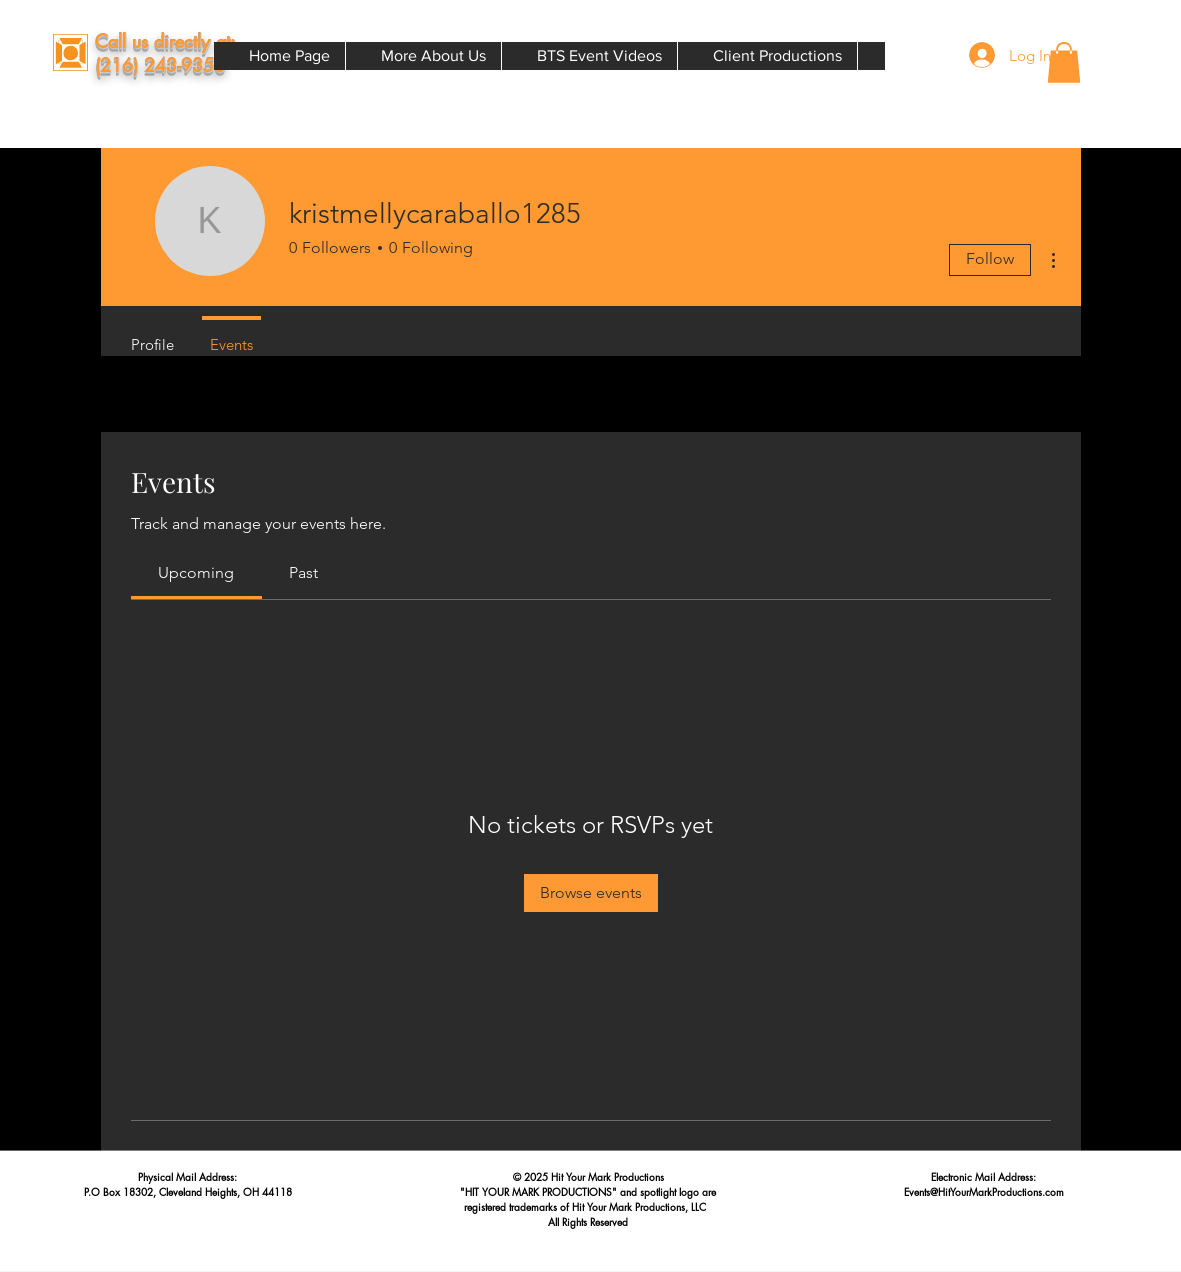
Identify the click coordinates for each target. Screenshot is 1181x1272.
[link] (196, 572)
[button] (1064, 62)
